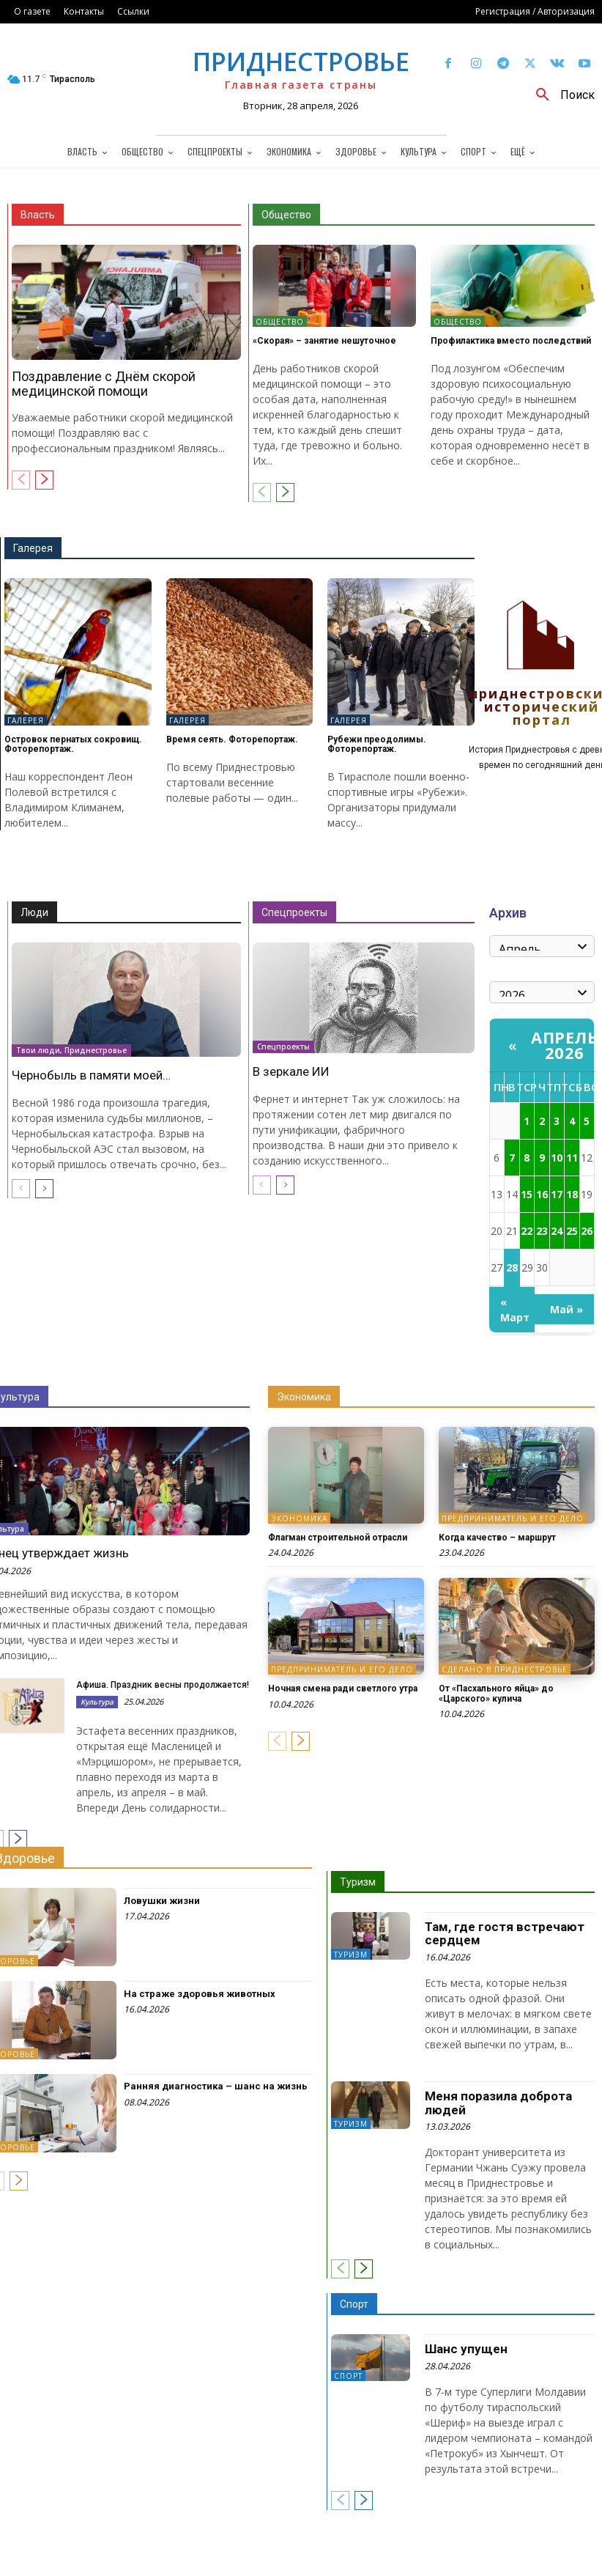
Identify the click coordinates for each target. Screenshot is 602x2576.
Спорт (354, 2304)
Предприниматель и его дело (513, 1518)
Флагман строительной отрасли (337, 1537)
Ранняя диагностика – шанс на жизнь (216, 2086)
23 (542, 1231)
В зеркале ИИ (291, 1071)
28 (512, 1267)
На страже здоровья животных (199, 1993)
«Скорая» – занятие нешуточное (324, 341)
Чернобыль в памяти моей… (91, 1075)
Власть (38, 215)
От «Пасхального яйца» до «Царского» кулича (496, 1693)
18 (572, 1194)
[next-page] (44, 480)
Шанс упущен (466, 2348)
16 (542, 1194)
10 (556, 1158)
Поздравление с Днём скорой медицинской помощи (104, 384)
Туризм (358, 1882)
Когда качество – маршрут (497, 1537)
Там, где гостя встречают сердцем (504, 1933)
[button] (560, 95)
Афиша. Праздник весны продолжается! (162, 1685)
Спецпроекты (294, 912)
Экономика (304, 1397)
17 (556, 1194)
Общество (286, 215)
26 (586, 1231)
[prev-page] (21, 480)
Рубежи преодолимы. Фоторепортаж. (376, 744)
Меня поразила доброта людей (498, 2103)
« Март (514, 1309)
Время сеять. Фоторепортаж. (232, 739)
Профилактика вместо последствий (511, 341)
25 (572, 1231)
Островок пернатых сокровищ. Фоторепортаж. (73, 744)
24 (556, 1231)
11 (572, 1158)
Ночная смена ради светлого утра (342, 1688)
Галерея (33, 548)
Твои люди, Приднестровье (71, 1051)
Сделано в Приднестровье (505, 1669)
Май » (566, 1309)
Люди (34, 912)
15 (526, 1194)
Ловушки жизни (162, 1900)
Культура (97, 1702)
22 (526, 1231)
